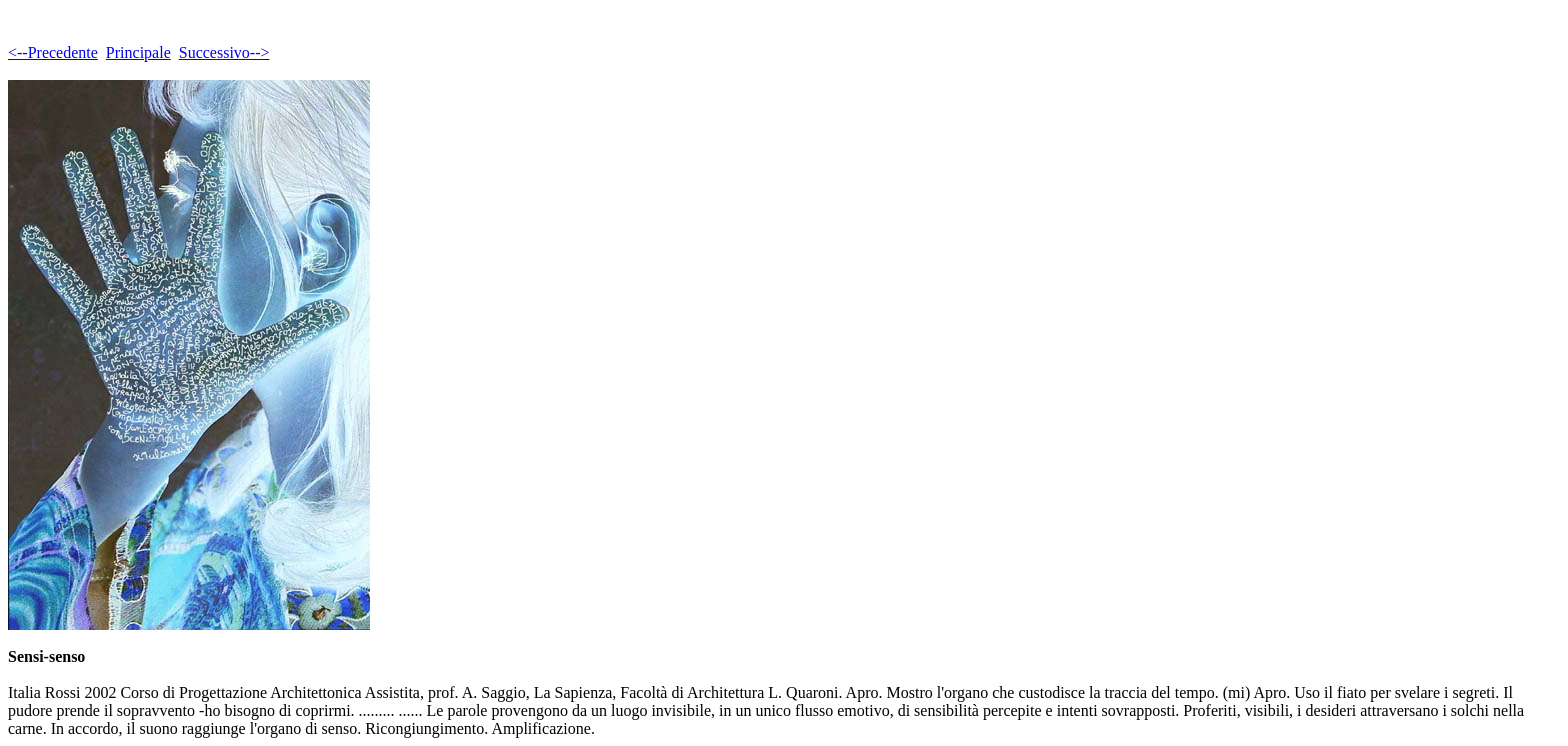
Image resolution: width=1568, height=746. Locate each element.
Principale (138, 52)
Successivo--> (224, 52)
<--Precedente (53, 52)
